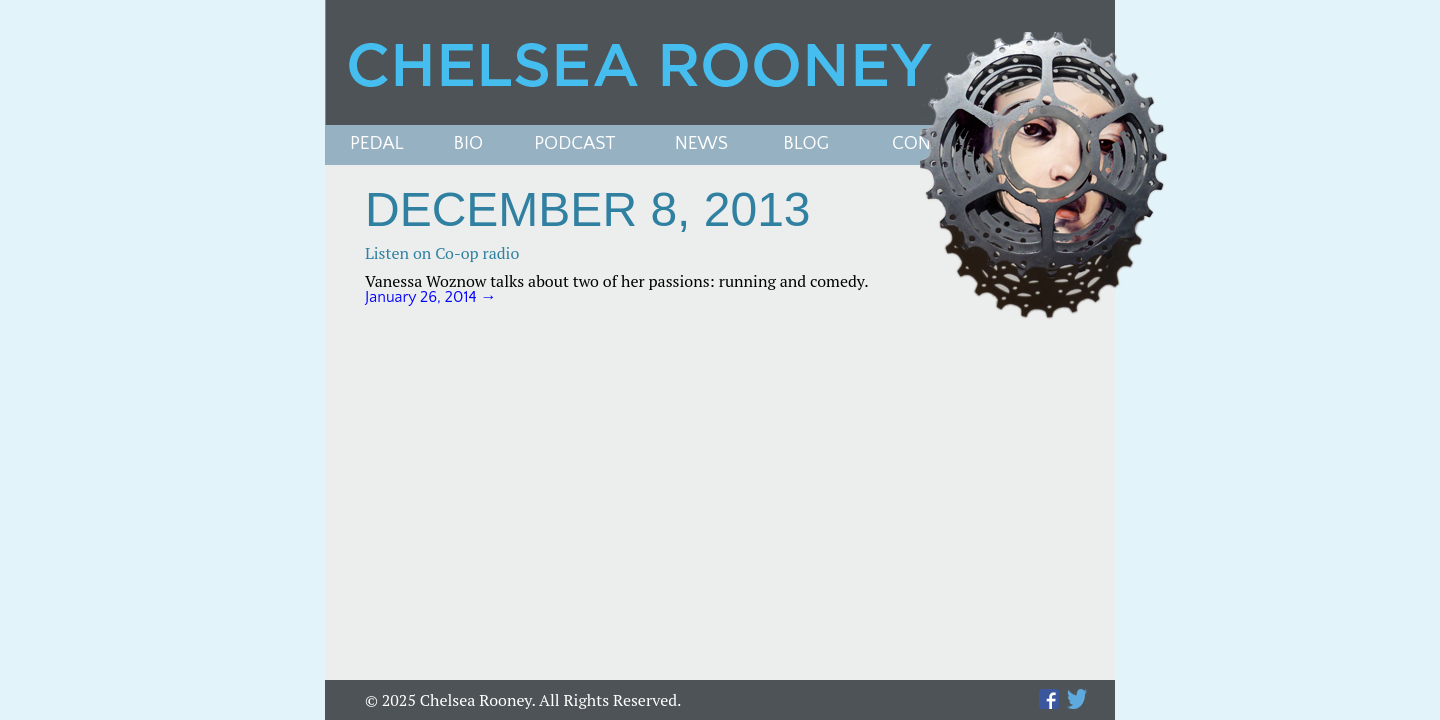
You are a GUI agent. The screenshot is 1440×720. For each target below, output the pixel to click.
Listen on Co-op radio (442, 253)
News (701, 144)
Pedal (377, 144)
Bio (469, 144)
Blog (806, 144)
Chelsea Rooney (719, 62)
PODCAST (574, 144)
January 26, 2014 (431, 297)
